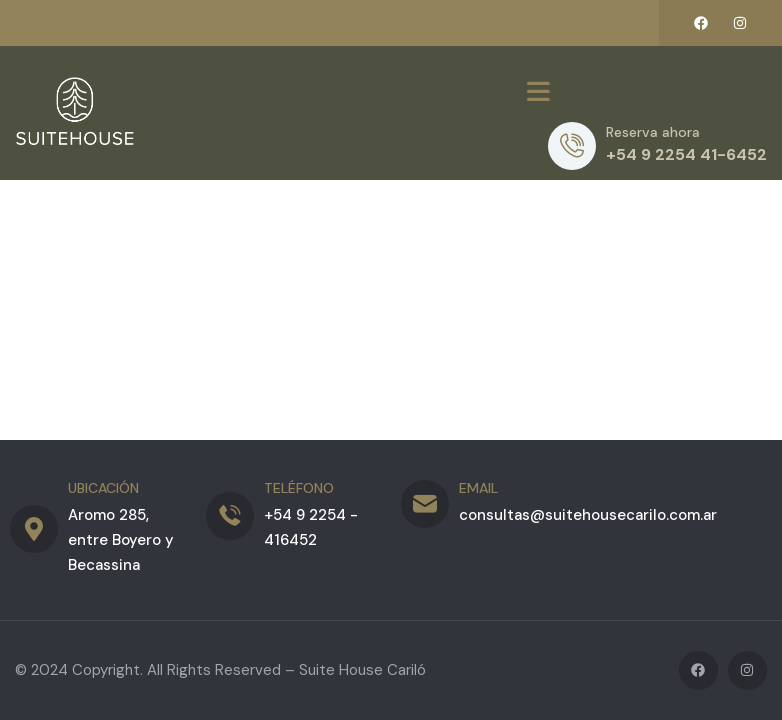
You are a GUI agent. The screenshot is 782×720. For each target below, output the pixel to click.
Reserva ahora (653, 132)
